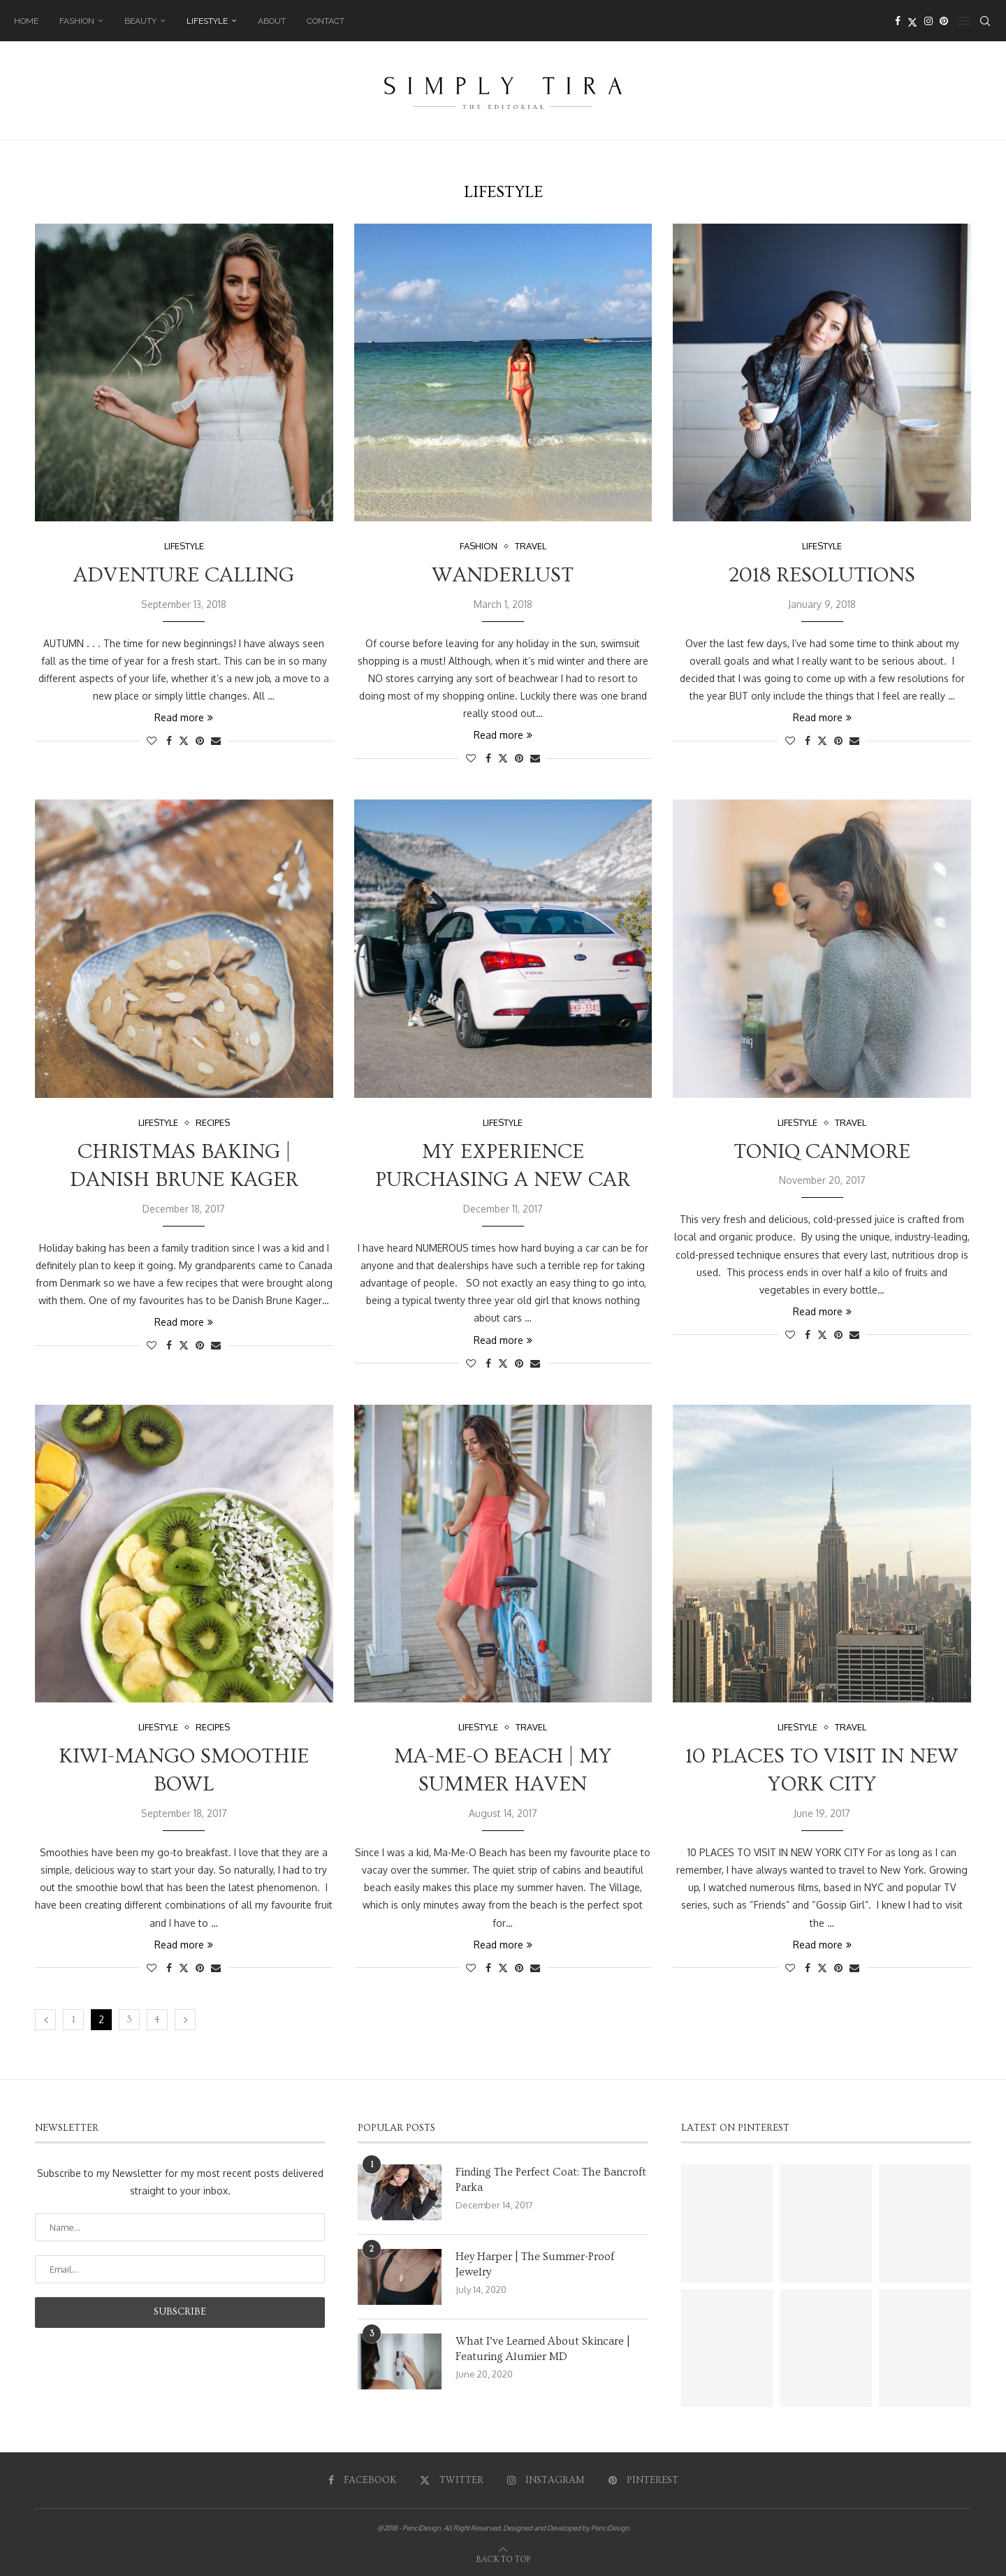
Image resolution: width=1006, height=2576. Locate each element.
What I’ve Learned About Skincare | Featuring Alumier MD (542, 2349)
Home (26, 21)
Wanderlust (503, 575)
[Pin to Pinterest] (200, 740)
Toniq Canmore (822, 1152)
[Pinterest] (944, 21)
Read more (183, 717)
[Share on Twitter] (184, 740)
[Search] (985, 21)
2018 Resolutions (822, 575)
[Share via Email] (216, 740)
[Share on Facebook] (169, 740)
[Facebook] (898, 21)
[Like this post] (151, 740)
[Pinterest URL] (727, 2223)
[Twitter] (912, 21)
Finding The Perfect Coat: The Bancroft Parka (550, 2180)
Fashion (76, 21)
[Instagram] (928, 21)
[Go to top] (503, 2558)
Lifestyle (207, 21)
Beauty (140, 21)
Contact (325, 21)
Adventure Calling (183, 575)
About (272, 21)
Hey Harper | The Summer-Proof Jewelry (534, 2264)
